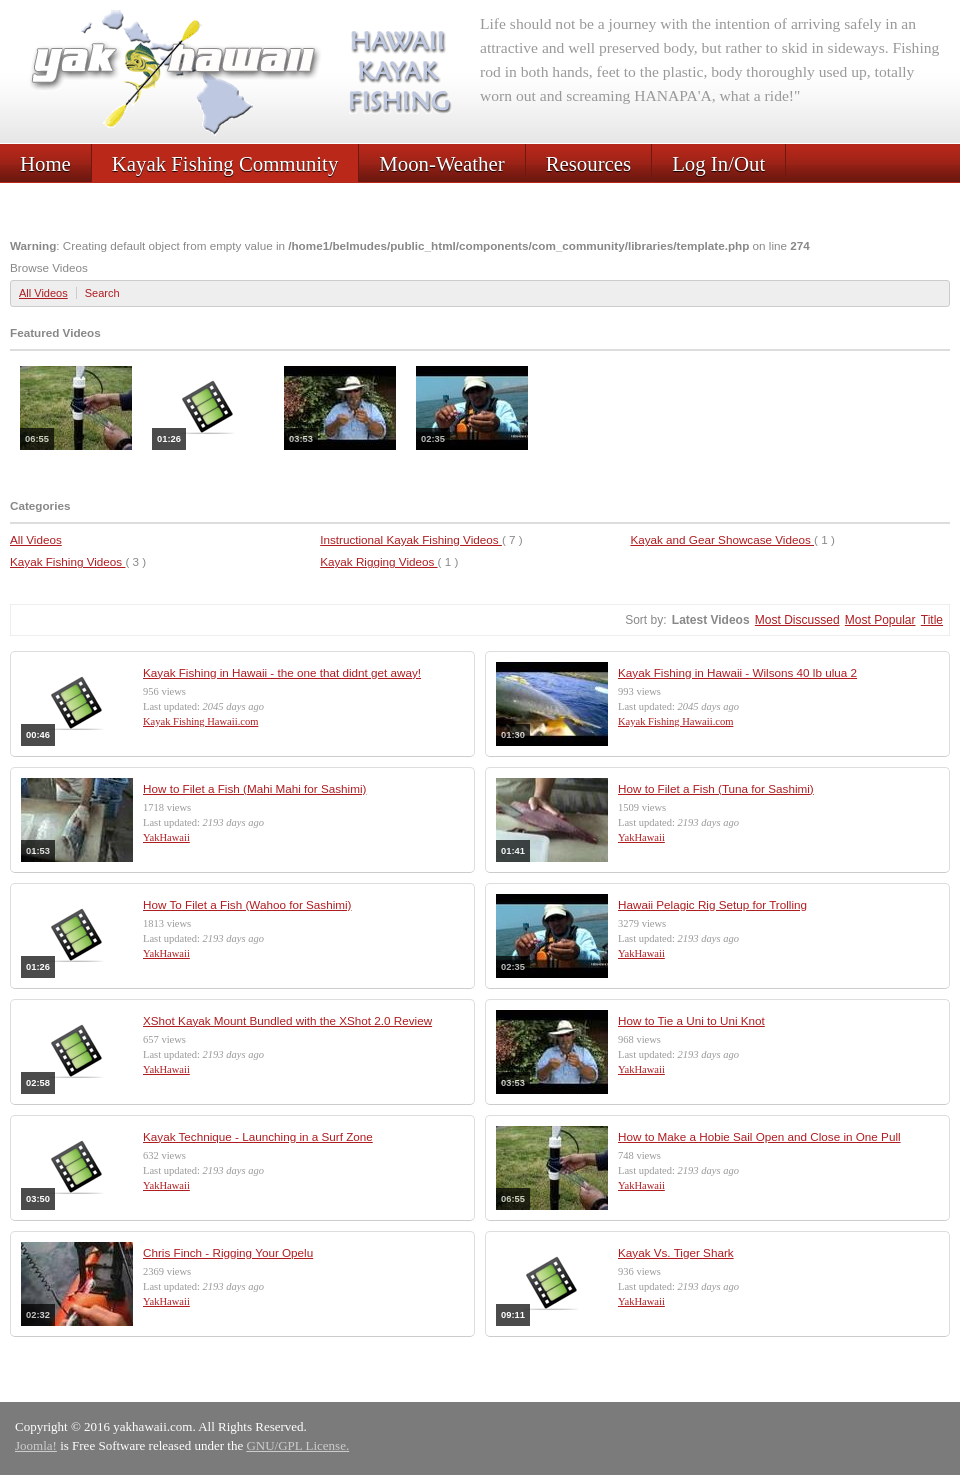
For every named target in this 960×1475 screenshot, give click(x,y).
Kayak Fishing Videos (67, 561)
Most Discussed (797, 620)
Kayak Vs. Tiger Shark (676, 1252)
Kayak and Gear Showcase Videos (722, 539)
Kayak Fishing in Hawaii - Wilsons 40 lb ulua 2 (737, 672)
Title (932, 620)
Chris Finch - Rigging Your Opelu (228, 1252)
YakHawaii (166, 837)
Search (102, 293)
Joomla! (36, 1445)
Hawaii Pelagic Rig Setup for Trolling (712, 904)
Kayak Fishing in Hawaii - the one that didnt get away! (282, 672)
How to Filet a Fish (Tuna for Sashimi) (716, 788)
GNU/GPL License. (297, 1445)
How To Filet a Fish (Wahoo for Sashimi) (247, 904)
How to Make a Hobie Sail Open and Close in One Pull (759, 1136)
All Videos (43, 293)
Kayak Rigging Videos (378, 561)
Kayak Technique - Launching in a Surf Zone (258, 1136)
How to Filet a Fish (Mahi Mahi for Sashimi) (254, 788)
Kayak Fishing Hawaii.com (200, 721)
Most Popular (880, 620)
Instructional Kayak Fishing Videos (411, 539)
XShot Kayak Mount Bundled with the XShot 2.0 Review (287, 1020)
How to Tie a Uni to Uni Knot (691, 1020)
